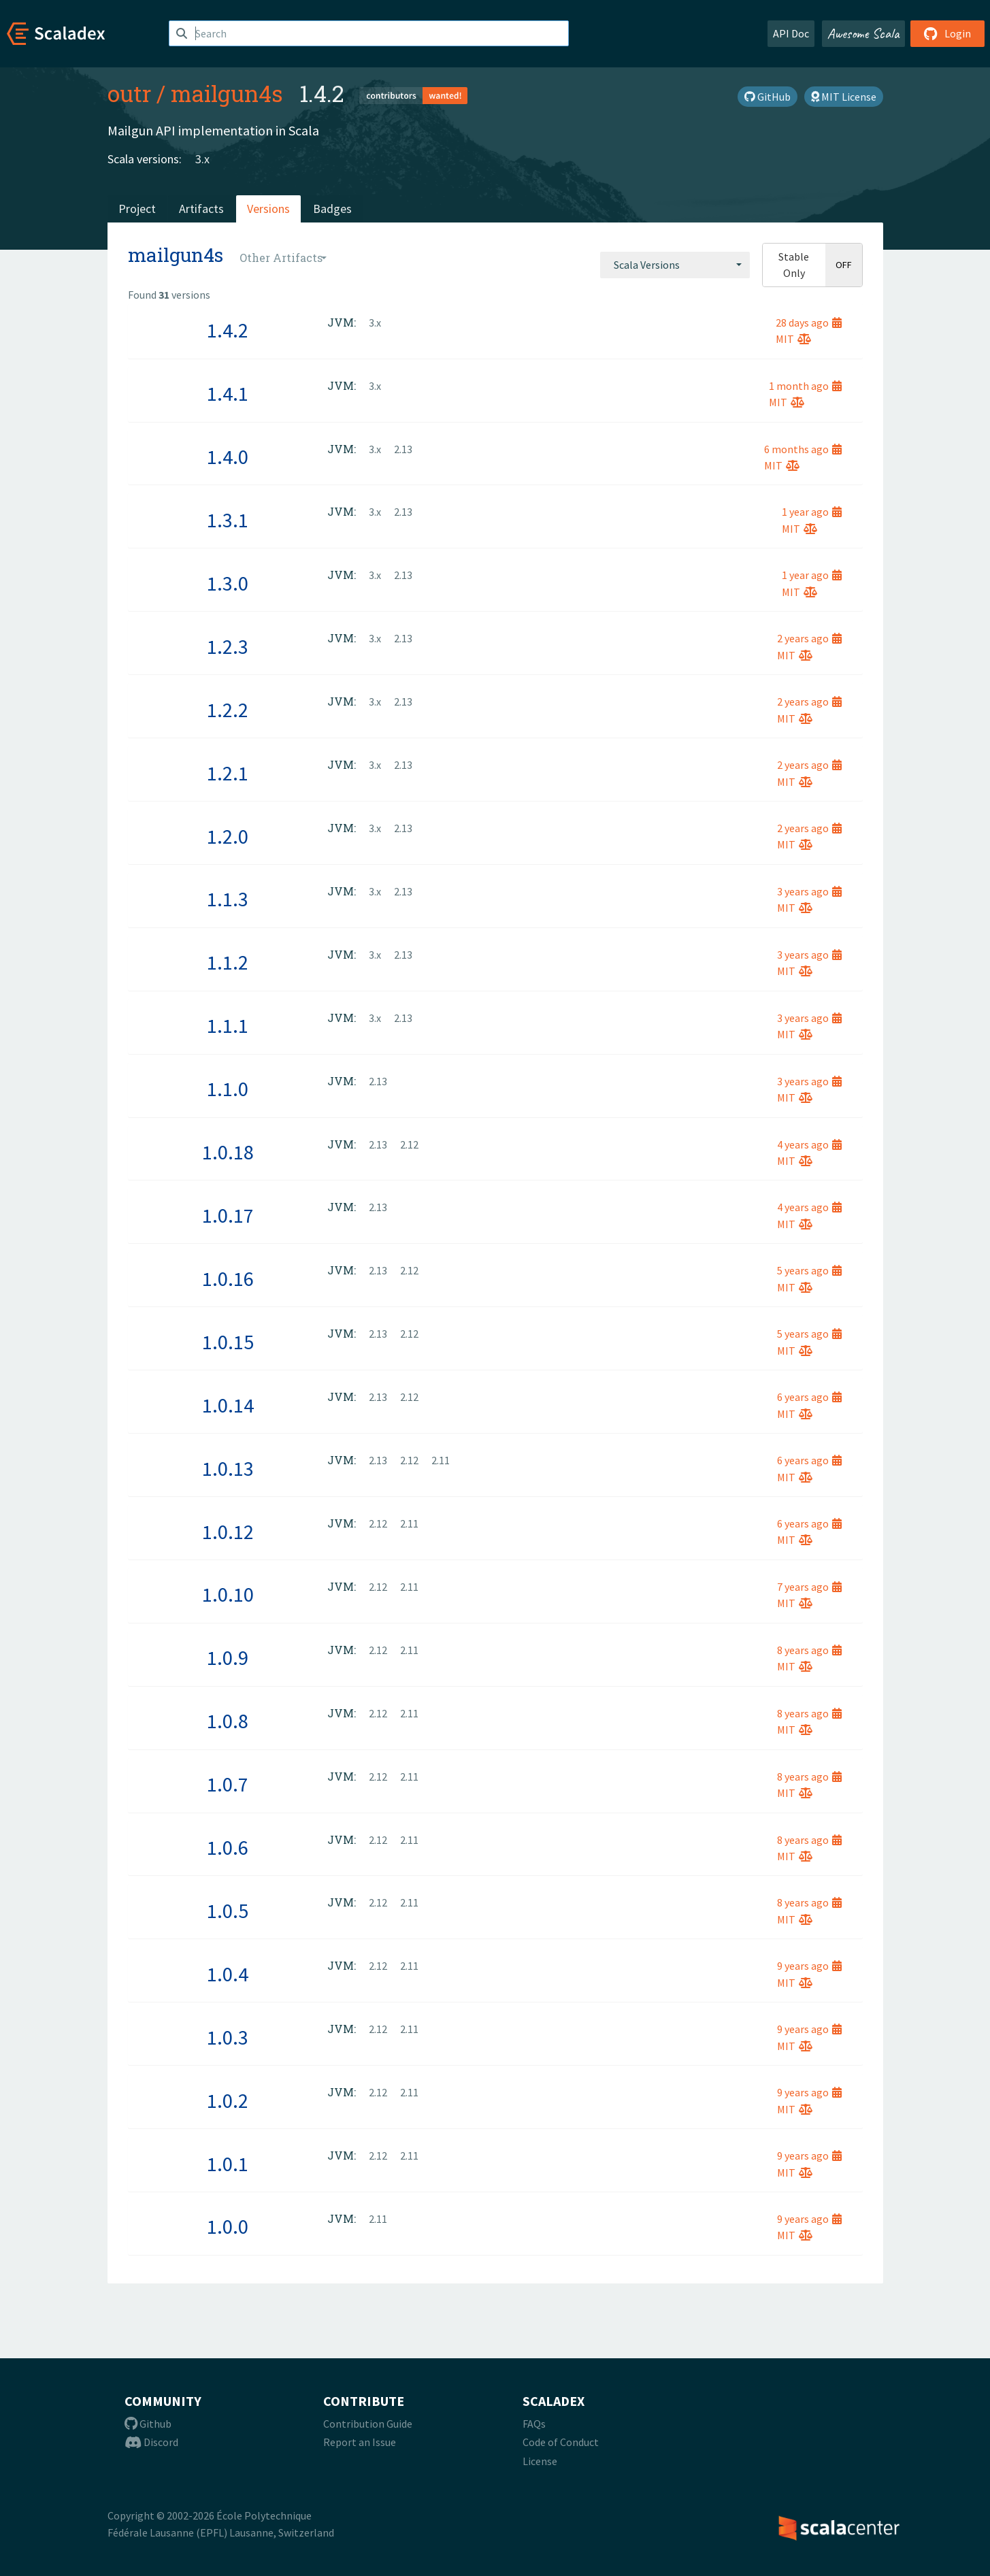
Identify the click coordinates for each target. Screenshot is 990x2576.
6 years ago (809, 1397)
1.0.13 (228, 1468)
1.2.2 (227, 710)
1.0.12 (228, 1532)
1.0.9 (227, 1657)
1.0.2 (227, 2100)
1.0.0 (227, 2226)
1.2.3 (227, 646)
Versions (268, 208)
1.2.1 (227, 773)
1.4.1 (227, 393)
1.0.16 (228, 1278)
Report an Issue (359, 2442)
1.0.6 (227, 1847)
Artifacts (201, 208)
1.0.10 (228, 1594)
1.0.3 (227, 2037)
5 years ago (809, 1270)
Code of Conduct (561, 2442)
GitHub (767, 96)
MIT (793, 339)
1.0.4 (227, 1974)
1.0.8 (227, 1721)
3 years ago (809, 891)
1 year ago (812, 511)
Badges (332, 208)
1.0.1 (227, 2164)
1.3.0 (227, 583)
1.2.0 (227, 836)
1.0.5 (227, 1910)
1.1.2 (227, 962)
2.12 (409, 1144)
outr (129, 93)
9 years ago (809, 1965)
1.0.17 (228, 1215)
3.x (202, 159)
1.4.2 (227, 330)
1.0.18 (228, 1152)
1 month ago (805, 386)
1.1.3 (227, 899)
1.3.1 (227, 520)
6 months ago (803, 449)
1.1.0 (227, 1089)
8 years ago (809, 1650)
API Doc (791, 33)
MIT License (843, 96)
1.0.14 (228, 1405)
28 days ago (809, 322)
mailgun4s (227, 93)
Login (947, 33)
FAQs (534, 2423)
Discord (151, 2442)
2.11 (440, 1460)
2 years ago (809, 638)
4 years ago (809, 1144)
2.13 (403, 449)
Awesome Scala (863, 33)
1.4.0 (227, 456)
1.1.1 (227, 1025)
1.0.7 (227, 1784)
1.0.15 (228, 1342)
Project (137, 208)
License (540, 2461)
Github (148, 2423)
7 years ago (809, 1587)
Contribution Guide (367, 2423)
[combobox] (675, 265)
